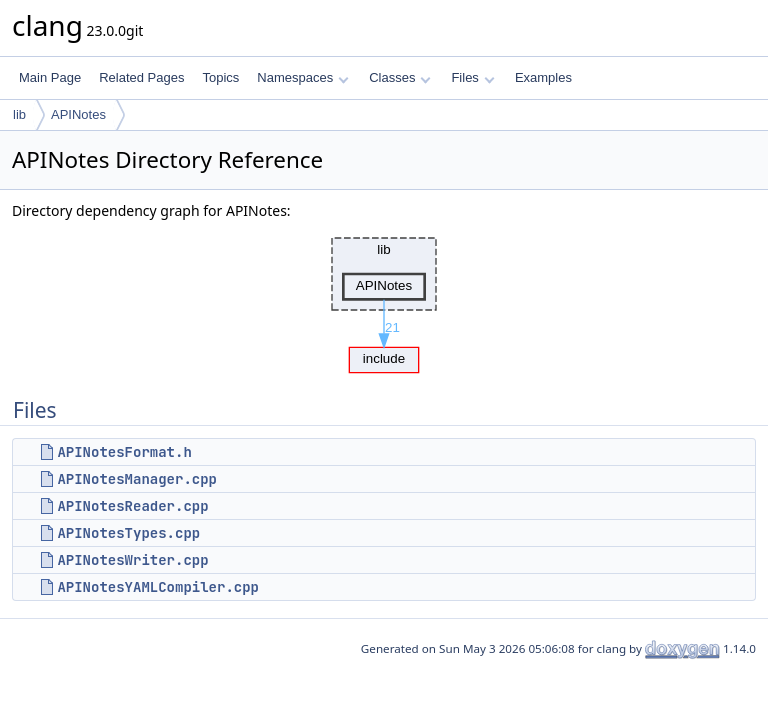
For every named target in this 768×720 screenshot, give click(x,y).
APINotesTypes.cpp (128, 533)
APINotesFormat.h (124, 452)
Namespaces (302, 77)
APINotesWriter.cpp (132, 560)
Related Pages (141, 77)
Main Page (50, 77)
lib (19, 114)
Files (472, 77)
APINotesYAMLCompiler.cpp (158, 587)
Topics (220, 77)
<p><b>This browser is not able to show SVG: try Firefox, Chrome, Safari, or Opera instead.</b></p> (384, 300)
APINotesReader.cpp (132, 506)
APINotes (78, 114)
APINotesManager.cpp (137, 479)
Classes (400, 77)
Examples (543, 77)
